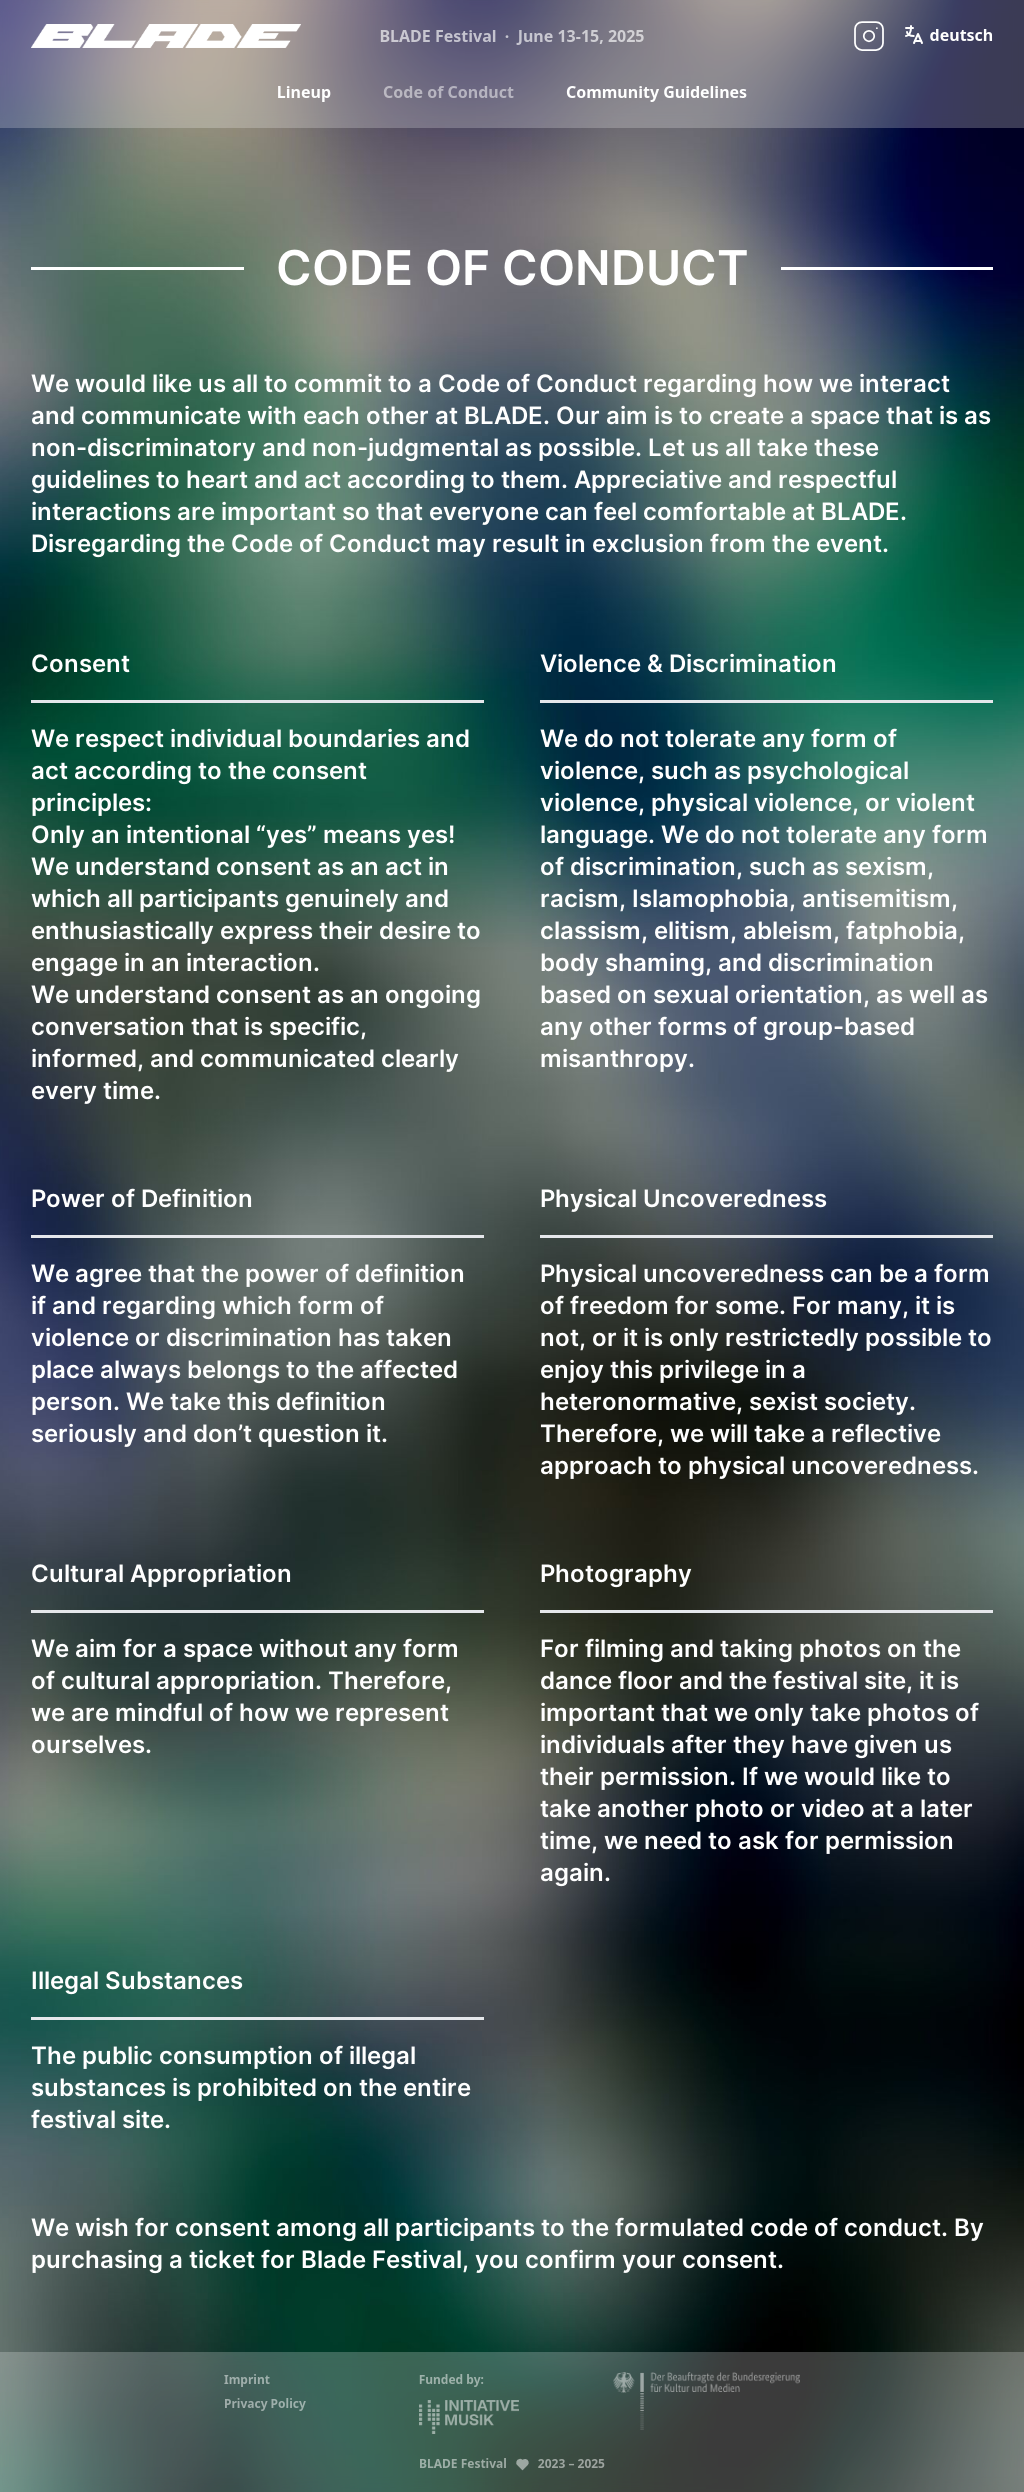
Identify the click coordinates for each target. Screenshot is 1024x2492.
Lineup (304, 92)
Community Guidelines (656, 92)
